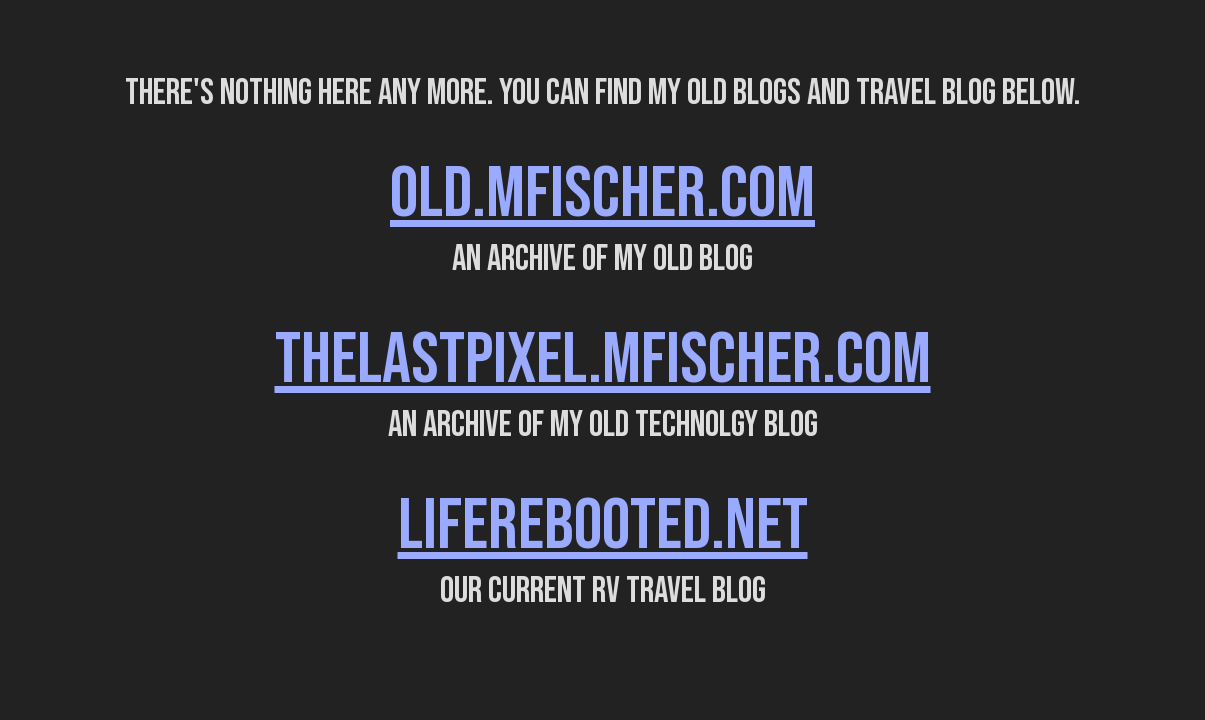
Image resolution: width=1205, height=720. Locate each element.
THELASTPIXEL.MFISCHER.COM (603, 360)
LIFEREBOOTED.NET (603, 526)
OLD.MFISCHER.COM (602, 194)
